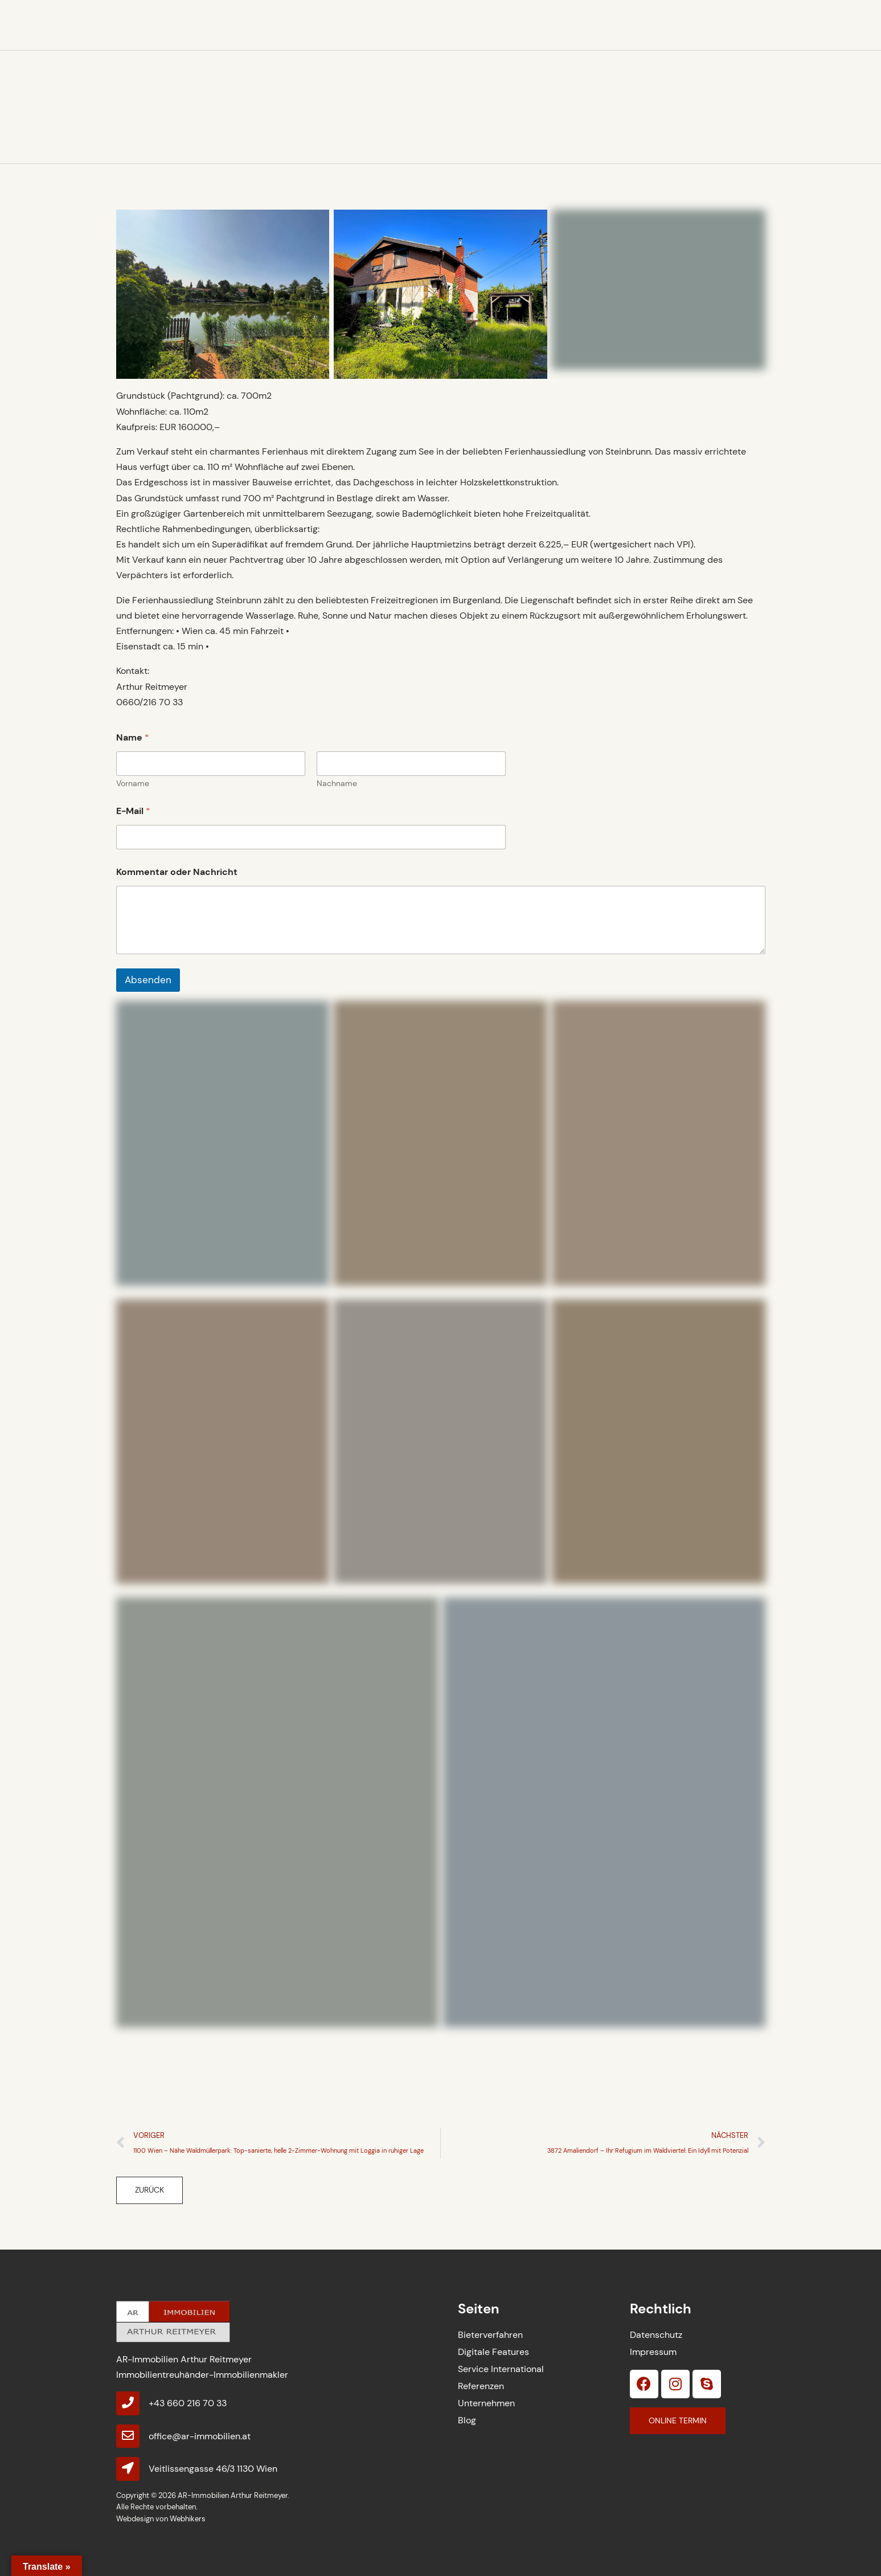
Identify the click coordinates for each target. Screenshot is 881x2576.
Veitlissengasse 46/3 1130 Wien (213, 2469)
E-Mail (133, 810)
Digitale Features (493, 2352)
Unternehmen (486, 2403)
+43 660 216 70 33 (188, 2403)
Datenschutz (656, 2335)
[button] (149, 2190)
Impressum (653, 2352)
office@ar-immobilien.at (200, 2436)
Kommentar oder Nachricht (176, 871)
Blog (467, 2420)
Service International (501, 2369)
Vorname (132, 783)
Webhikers (188, 2519)
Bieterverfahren (490, 2335)
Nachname (337, 783)
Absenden (148, 980)
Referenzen (481, 2386)
